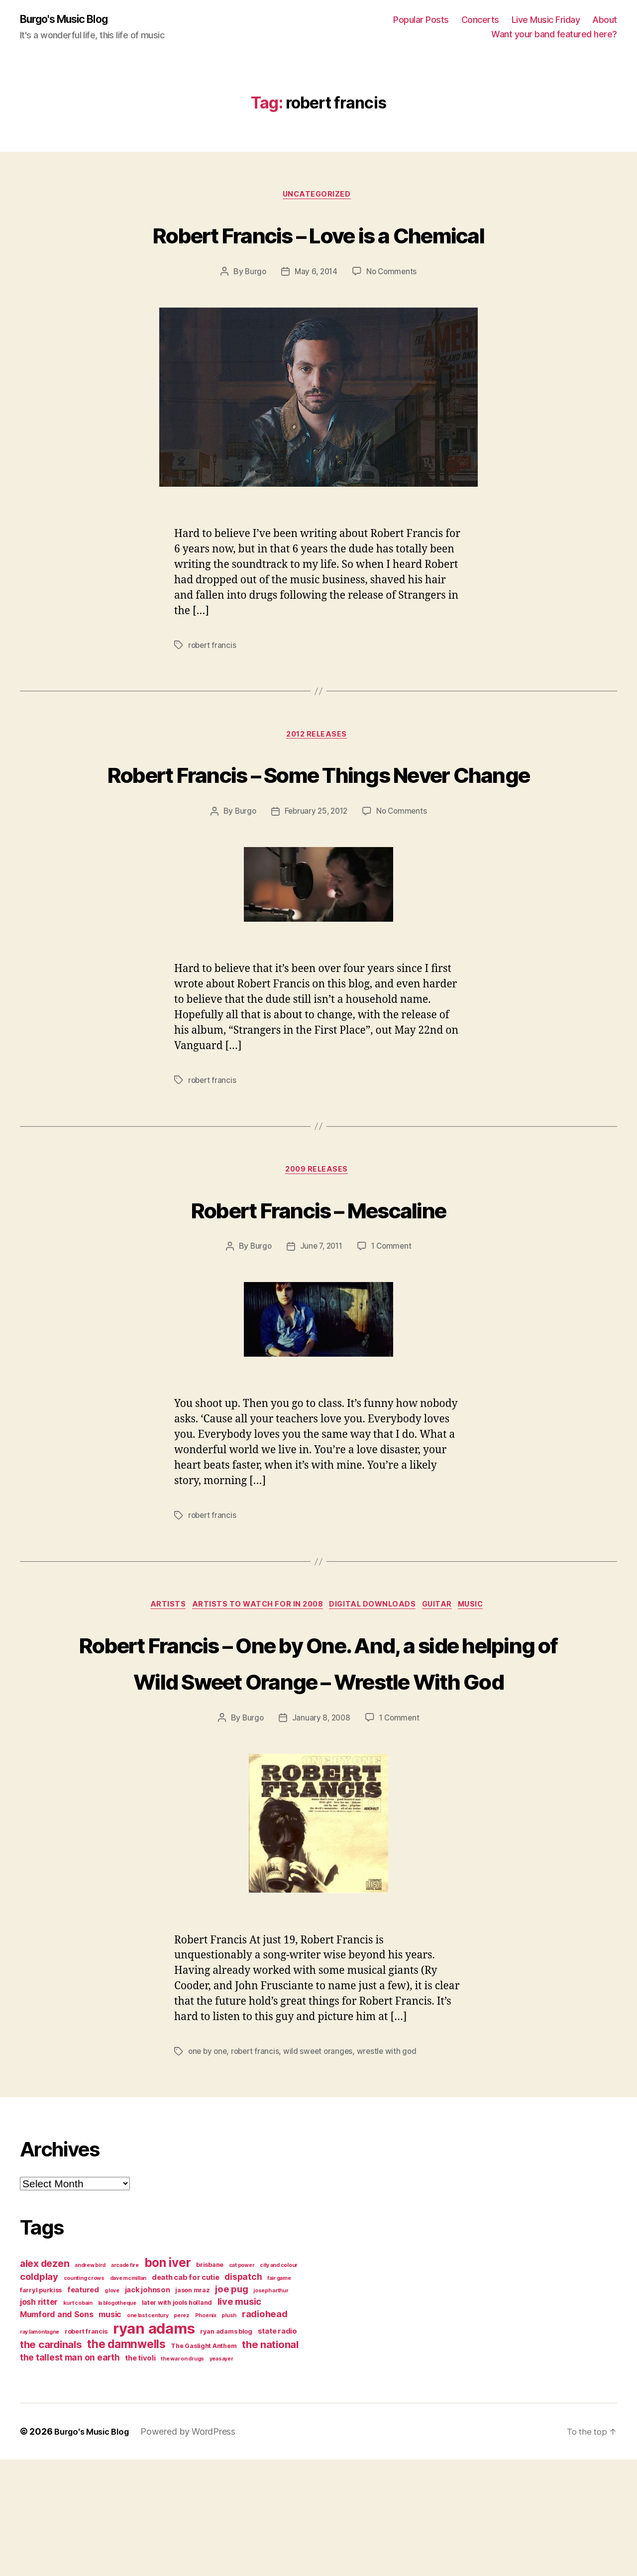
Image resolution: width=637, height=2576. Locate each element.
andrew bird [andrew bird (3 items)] (90, 2381)
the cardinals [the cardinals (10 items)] (51, 2461)
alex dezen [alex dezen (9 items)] (44, 2380)
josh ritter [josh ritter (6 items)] (39, 2418)
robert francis (213, 684)
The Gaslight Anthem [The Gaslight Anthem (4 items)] (203, 2462)
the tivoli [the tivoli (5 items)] (140, 2474)
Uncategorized (318, 197)
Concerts (480, 20)
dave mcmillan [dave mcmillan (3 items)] (128, 2394)
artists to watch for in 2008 (253, 1684)
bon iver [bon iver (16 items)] (167, 2378)
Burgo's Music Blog (71, 20)
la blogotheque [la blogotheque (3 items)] (117, 2419)
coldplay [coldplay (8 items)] (39, 2392)
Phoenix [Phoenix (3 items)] (205, 2432)
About (604, 20)
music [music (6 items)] (110, 2431)
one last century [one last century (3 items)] (148, 2432)
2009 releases (318, 1247)
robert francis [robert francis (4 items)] (86, 2448)
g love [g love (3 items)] (112, 2407)
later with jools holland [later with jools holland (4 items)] (177, 2419)
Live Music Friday (546, 20)
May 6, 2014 (315, 311)
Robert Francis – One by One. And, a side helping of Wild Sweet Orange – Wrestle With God (318, 1759)
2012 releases (318, 774)
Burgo (253, 311)
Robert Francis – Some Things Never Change (318, 831)
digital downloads (374, 1684)
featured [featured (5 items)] (83, 2406)
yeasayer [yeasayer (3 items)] (221, 2475)
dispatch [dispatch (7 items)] (243, 2393)
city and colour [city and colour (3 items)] (279, 2381)
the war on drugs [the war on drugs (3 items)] (182, 2475)
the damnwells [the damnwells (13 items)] (126, 2460)
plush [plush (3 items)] (228, 2432)
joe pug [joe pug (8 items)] (231, 2405)
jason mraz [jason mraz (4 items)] (192, 2406)
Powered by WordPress (195, 2548)
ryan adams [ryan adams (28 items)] (154, 2445)
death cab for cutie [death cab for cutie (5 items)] (185, 2393)
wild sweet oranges (322, 2168)
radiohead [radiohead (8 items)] (265, 2430)
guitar (443, 1684)
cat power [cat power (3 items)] (242, 2381)
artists (159, 1684)
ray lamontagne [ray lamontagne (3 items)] (39, 2448)
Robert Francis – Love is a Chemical (318, 253)
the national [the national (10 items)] (270, 2461)
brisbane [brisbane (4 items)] (209, 2381)
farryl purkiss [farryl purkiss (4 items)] (41, 2406)
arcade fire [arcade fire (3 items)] (125, 2381)
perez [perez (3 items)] (182, 2432)
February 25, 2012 (315, 888)
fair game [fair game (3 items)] (279, 2394)
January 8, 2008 (321, 1834)
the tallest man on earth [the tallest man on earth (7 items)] (70, 2474)
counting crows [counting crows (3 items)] (84, 2394)
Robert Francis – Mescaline (319, 1286)
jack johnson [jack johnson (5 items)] (147, 2406)
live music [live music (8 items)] (239, 2417)
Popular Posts (421, 20)
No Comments (393, 311)
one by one (208, 2168)
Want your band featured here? (554, 35)
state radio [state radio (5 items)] (277, 2447)
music (483, 1684)
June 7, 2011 (320, 1325)
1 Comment (393, 1325)
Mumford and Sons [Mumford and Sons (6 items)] (57, 2431)
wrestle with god (393, 2168)
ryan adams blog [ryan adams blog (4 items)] (226, 2448)
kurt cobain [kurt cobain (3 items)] (78, 2419)
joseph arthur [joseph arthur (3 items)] (271, 2407)
